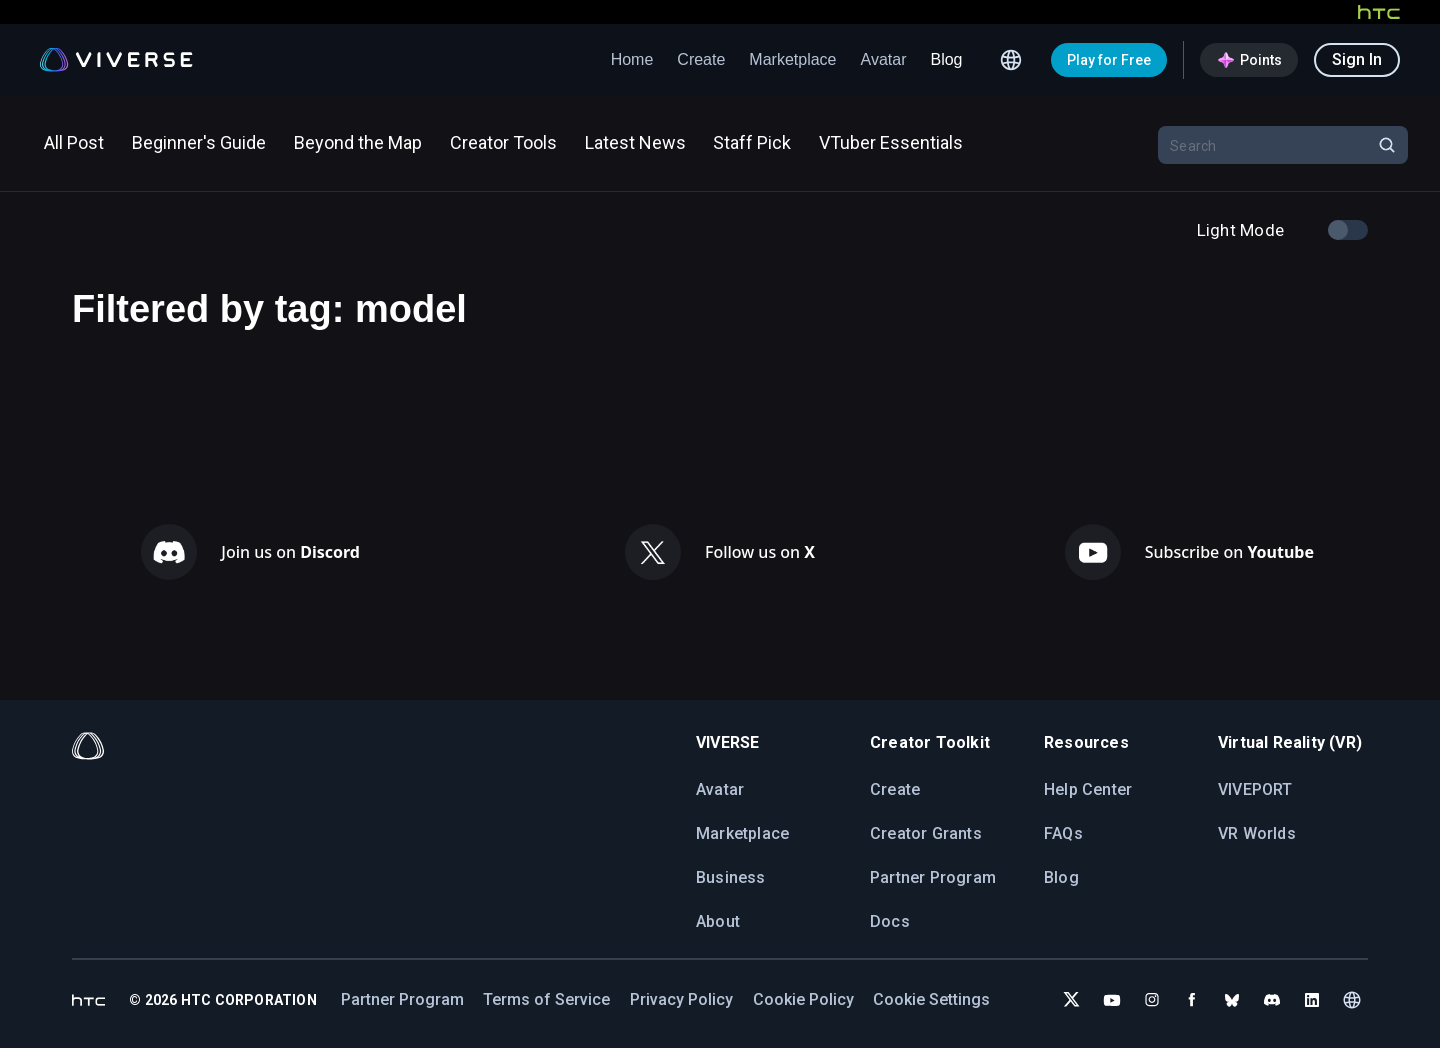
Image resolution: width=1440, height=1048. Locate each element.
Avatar (884, 59)
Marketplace (792, 59)
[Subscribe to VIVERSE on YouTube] (1112, 1000)
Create (701, 59)
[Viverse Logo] (116, 60)
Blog (946, 59)
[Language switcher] (1011, 60)
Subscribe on (1229, 552)
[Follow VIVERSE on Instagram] (1152, 1000)
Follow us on (760, 552)
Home (632, 59)
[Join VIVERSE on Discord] (1272, 1000)
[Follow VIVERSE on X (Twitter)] (1072, 1000)
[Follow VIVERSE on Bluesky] (1232, 1000)
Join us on (290, 552)
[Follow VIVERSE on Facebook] (1192, 1000)
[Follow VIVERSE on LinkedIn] (1312, 1000)
